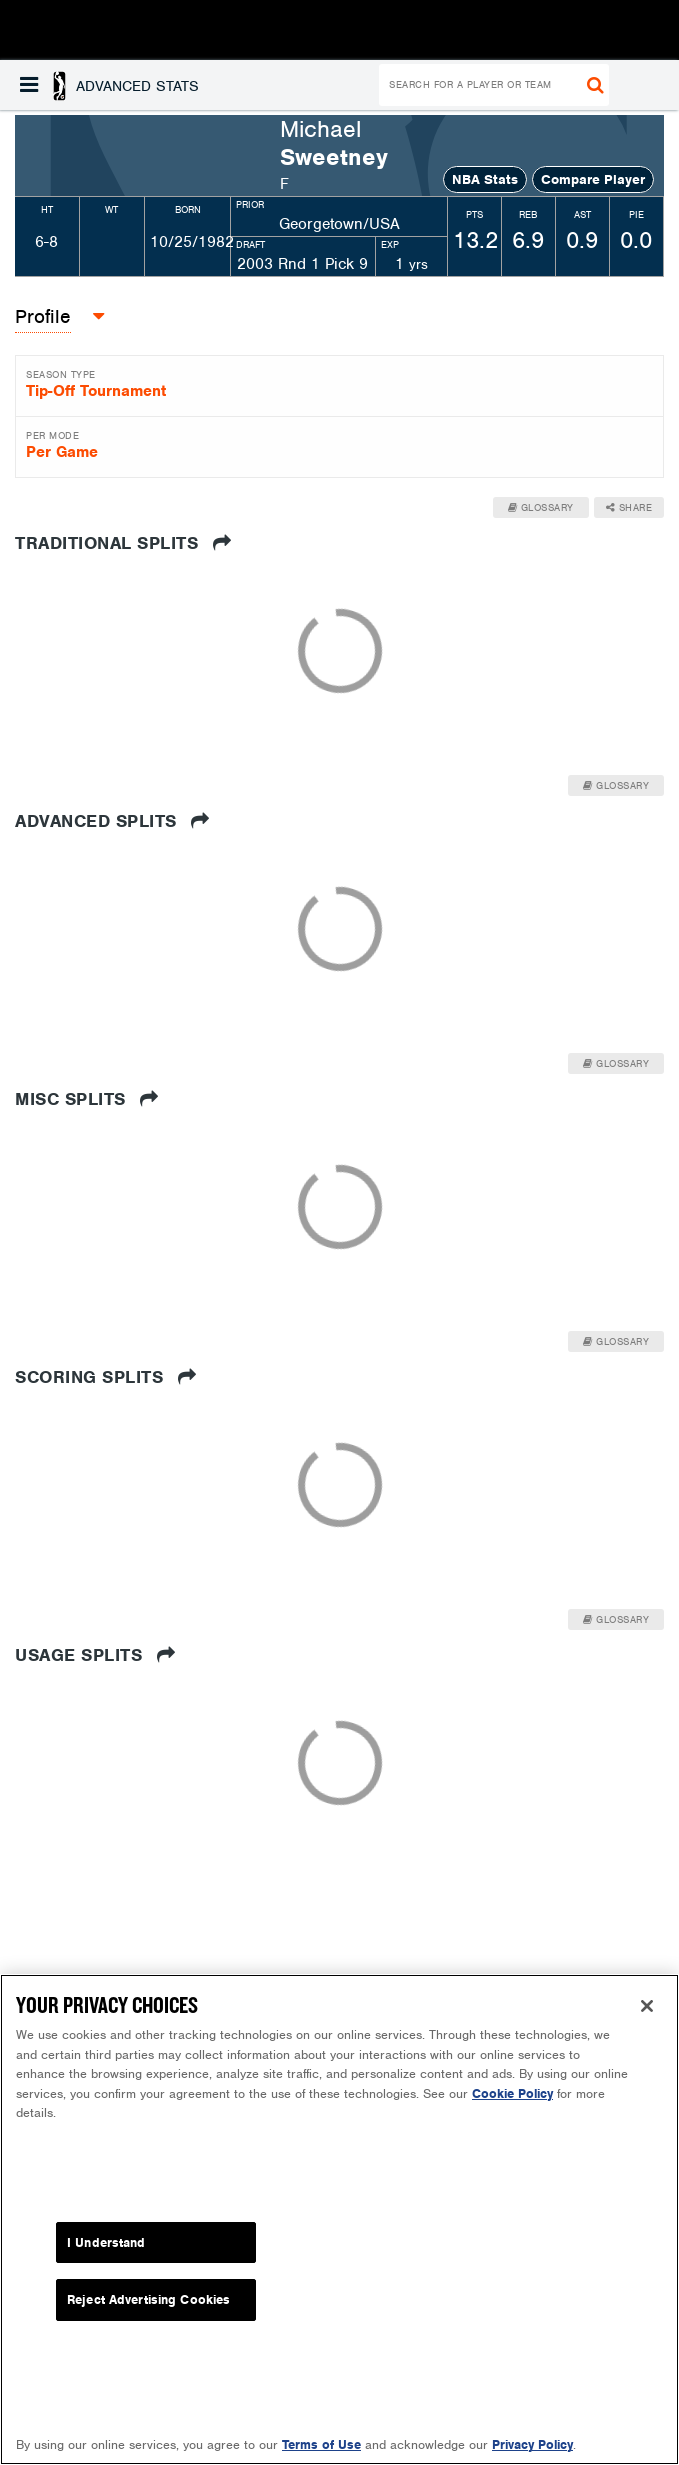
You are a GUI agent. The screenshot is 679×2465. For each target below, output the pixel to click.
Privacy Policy (532, 2444)
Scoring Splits (105, 1377)
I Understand (106, 2242)
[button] (109, 85)
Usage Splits (95, 1655)
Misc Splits (87, 1099)
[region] (339, 2219)
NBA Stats (485, 179)
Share (629, 507)
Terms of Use (321, 2444)
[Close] (647, 2006)
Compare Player (593, 179)
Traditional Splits (123, 543)
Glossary (541, 507)
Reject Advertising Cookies (148, 2299)
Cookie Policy (512, 2093)
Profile (43, 316)
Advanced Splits (112, 821)
